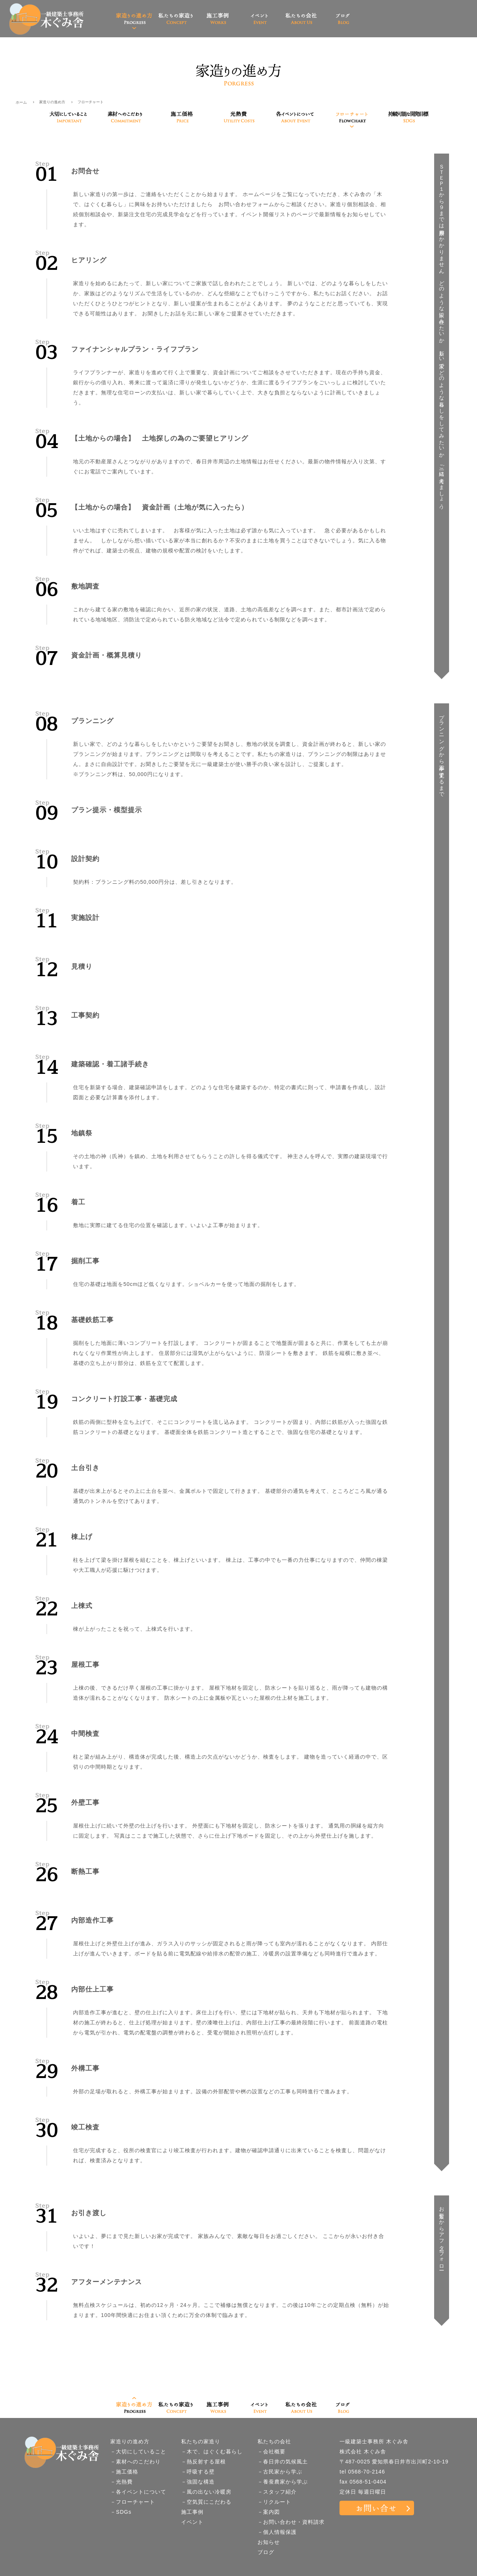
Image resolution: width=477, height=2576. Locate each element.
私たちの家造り (200, 2441)
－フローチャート (132, 2502)
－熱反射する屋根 (203, 2462)
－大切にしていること (138, 2451)
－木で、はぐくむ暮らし (212, 2451)
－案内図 (269, 2512)
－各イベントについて (138, 2492)
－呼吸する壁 (198, 2472)
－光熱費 (121, 2482)
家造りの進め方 (52, 102)
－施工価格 (124, 2472)
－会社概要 (271, 2451)
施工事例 (192, 2512)
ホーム (21, 102)
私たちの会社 (274, 2441)
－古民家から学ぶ (280, 2472)
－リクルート (274, 2502)
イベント (192, 2522)
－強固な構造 (198, 2482)
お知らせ (269, 2542)
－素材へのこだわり (135, 2462)
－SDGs (120, 2512)
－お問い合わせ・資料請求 (291, 2522)
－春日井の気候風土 (283, 2462)
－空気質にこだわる (206, 2502)
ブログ (266, 2552)
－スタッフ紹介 (277, 2492)
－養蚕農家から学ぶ (283, 2482)
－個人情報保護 (277, 2532)
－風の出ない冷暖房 (206, 2492)
